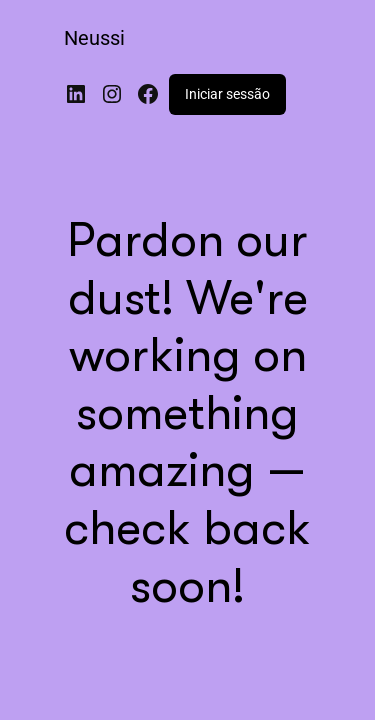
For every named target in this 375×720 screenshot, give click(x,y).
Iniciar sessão (227, 94)
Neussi (94, 38)
